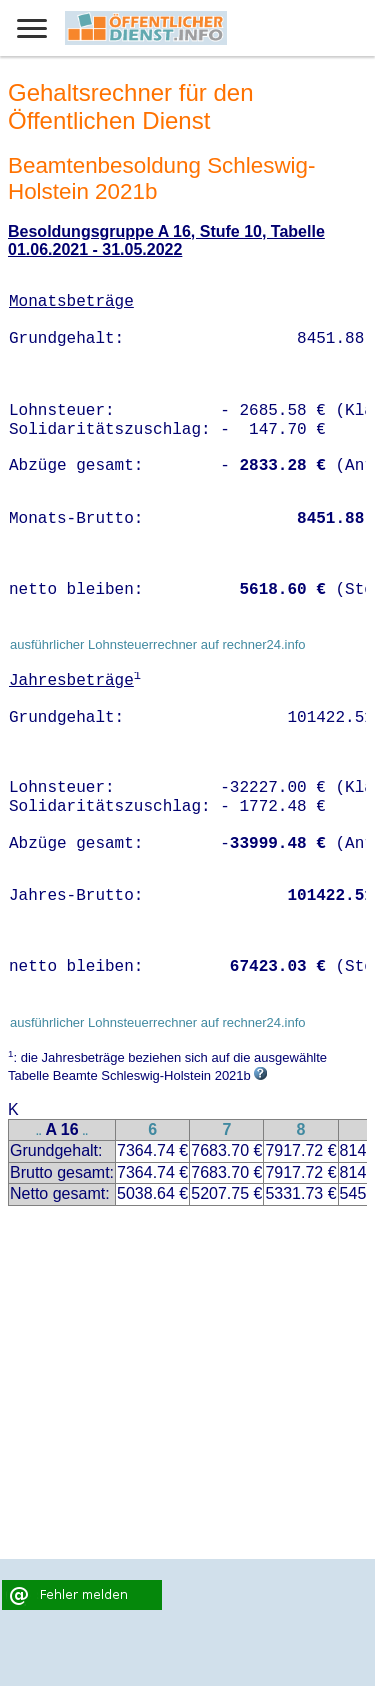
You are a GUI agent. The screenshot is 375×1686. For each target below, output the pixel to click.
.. (39, 1131)
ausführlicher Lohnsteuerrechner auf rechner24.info (158, 644)
